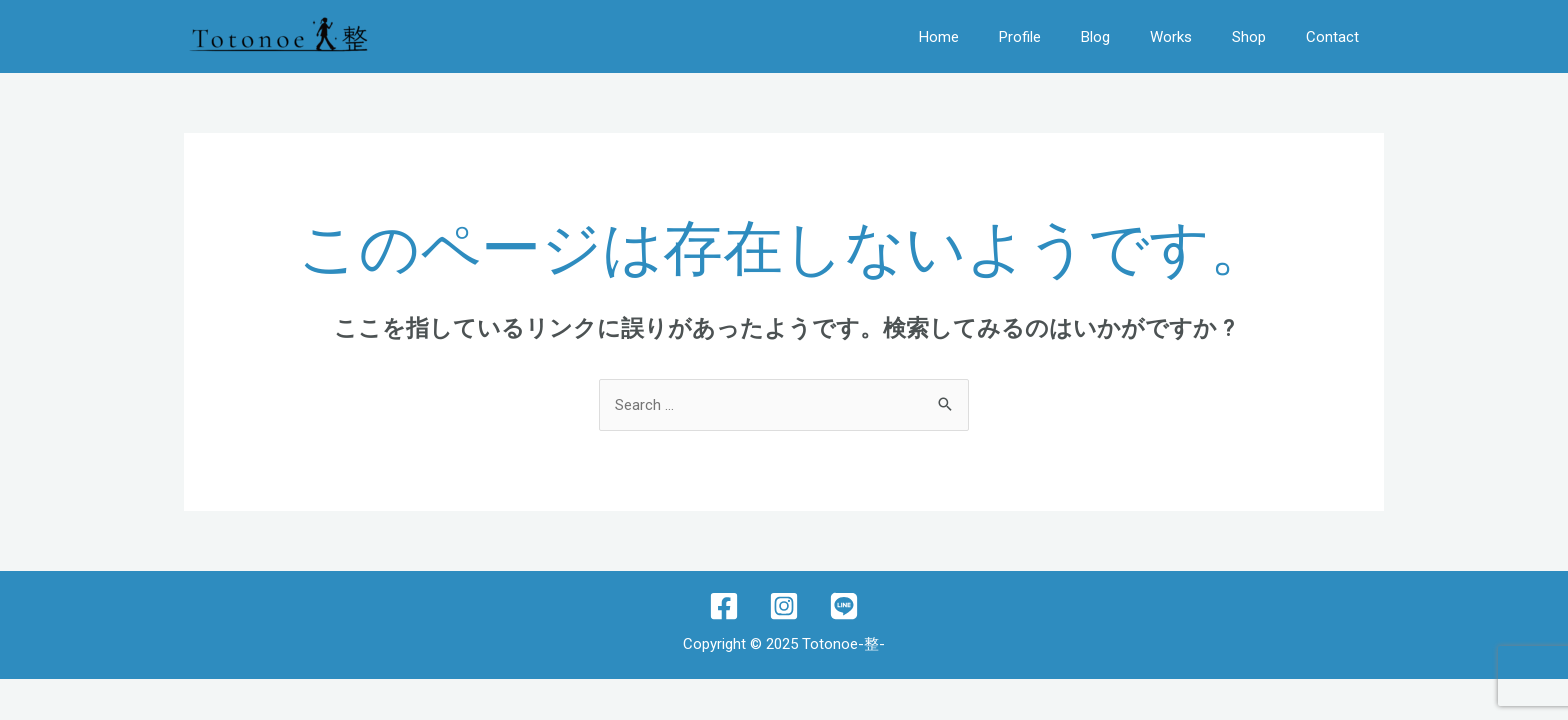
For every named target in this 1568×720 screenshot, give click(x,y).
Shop (1249, 37)
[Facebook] (724, 606)
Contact (1332, 37)
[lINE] (844, 606)
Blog (1095, 37)
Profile (1020, 37)
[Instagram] (784, 606)
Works (1171, 37)
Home (939, 37)
